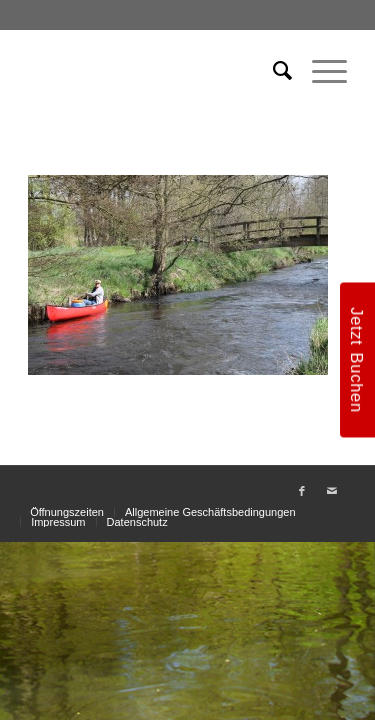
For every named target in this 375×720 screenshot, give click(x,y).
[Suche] (272, 71)
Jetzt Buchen (357, 360)
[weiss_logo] (155, 71)
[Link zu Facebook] (302, 491)
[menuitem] (272, 71)
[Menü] (319, 71)
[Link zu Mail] (332, 491)
